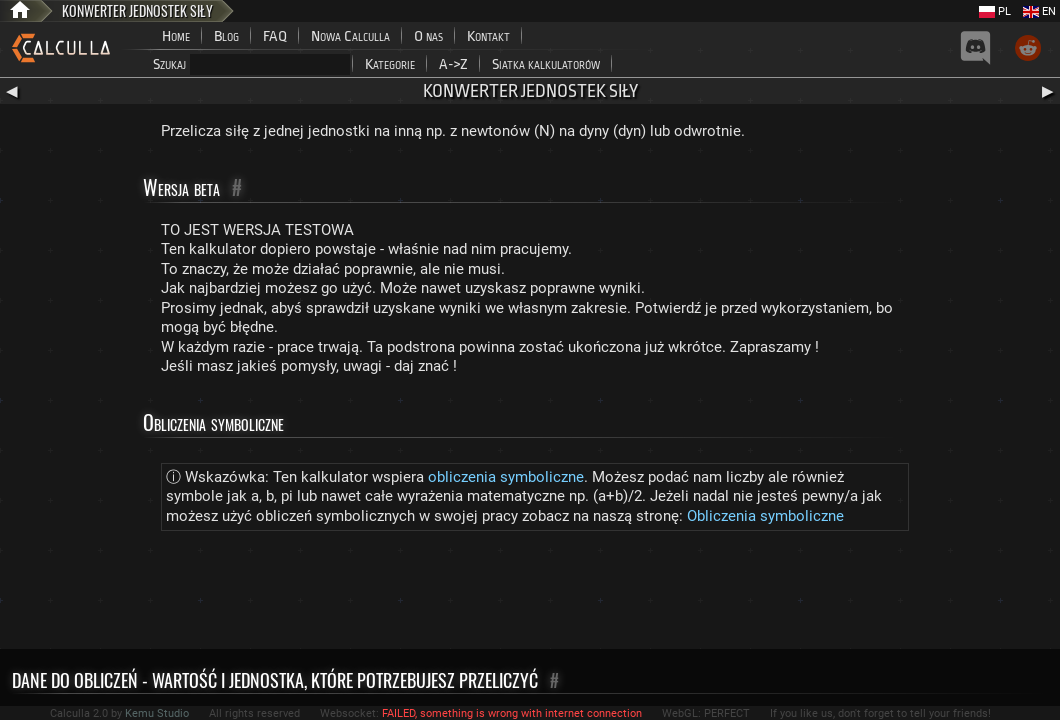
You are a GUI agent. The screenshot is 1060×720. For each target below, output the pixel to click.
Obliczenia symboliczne (765, 516)
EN (1039, 11)
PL (995, 11)
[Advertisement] (530, 594)
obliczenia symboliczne (506, 477)
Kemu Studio (157, 713)
